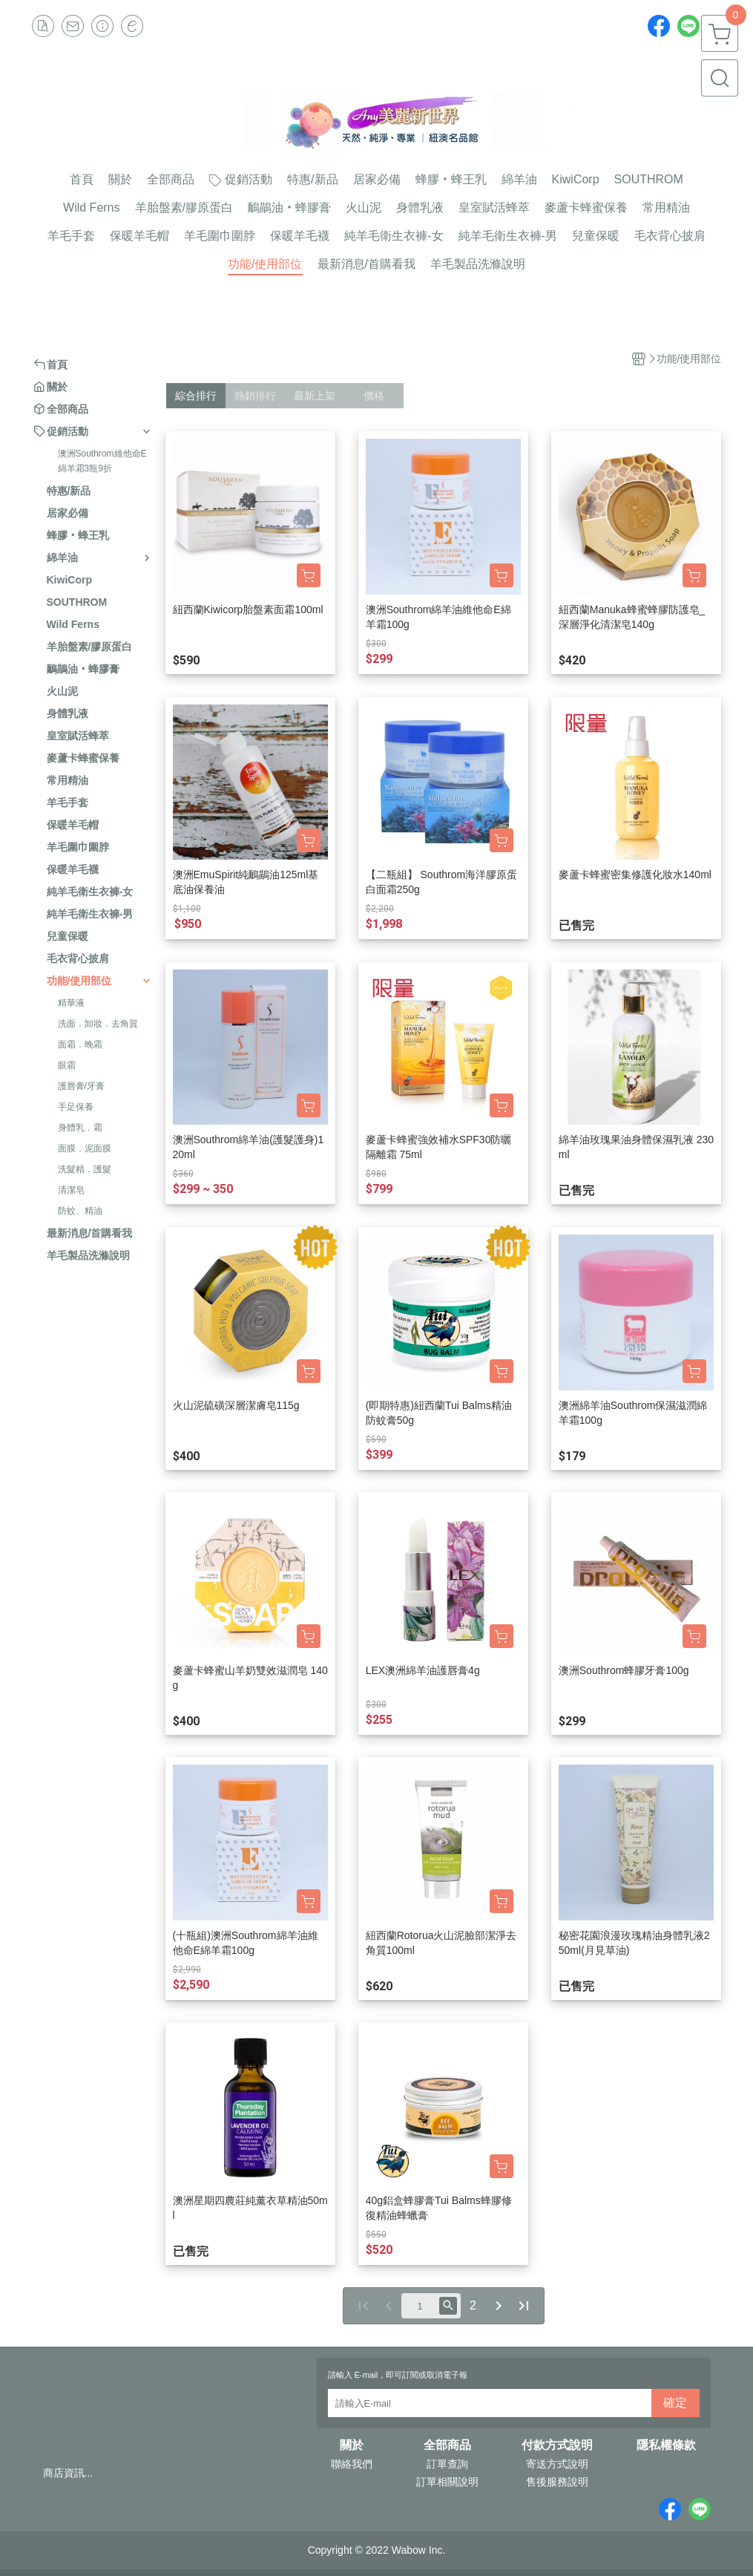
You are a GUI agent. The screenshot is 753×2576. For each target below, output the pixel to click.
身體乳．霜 (80, 1127)
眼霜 (67, 1065)
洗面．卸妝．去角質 (98, 1024)
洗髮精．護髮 (84, 1169)
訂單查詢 (447, 2464)
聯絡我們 (351, 2464)
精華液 (71, 1003)
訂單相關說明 (447, 2482)
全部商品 (447, 2445)
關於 (352, 2445)
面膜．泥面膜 (84, 1148)
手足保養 (75, 1107)
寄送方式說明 (557, 2464)
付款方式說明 (557, 2445)
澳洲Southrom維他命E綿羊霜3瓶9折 (102, 461)
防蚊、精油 (80, 1211)
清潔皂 (71, 1190)
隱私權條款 (666, 2445)
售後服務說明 (557, 2482)
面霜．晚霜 (80, 1044)
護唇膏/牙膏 (81, 1086)
